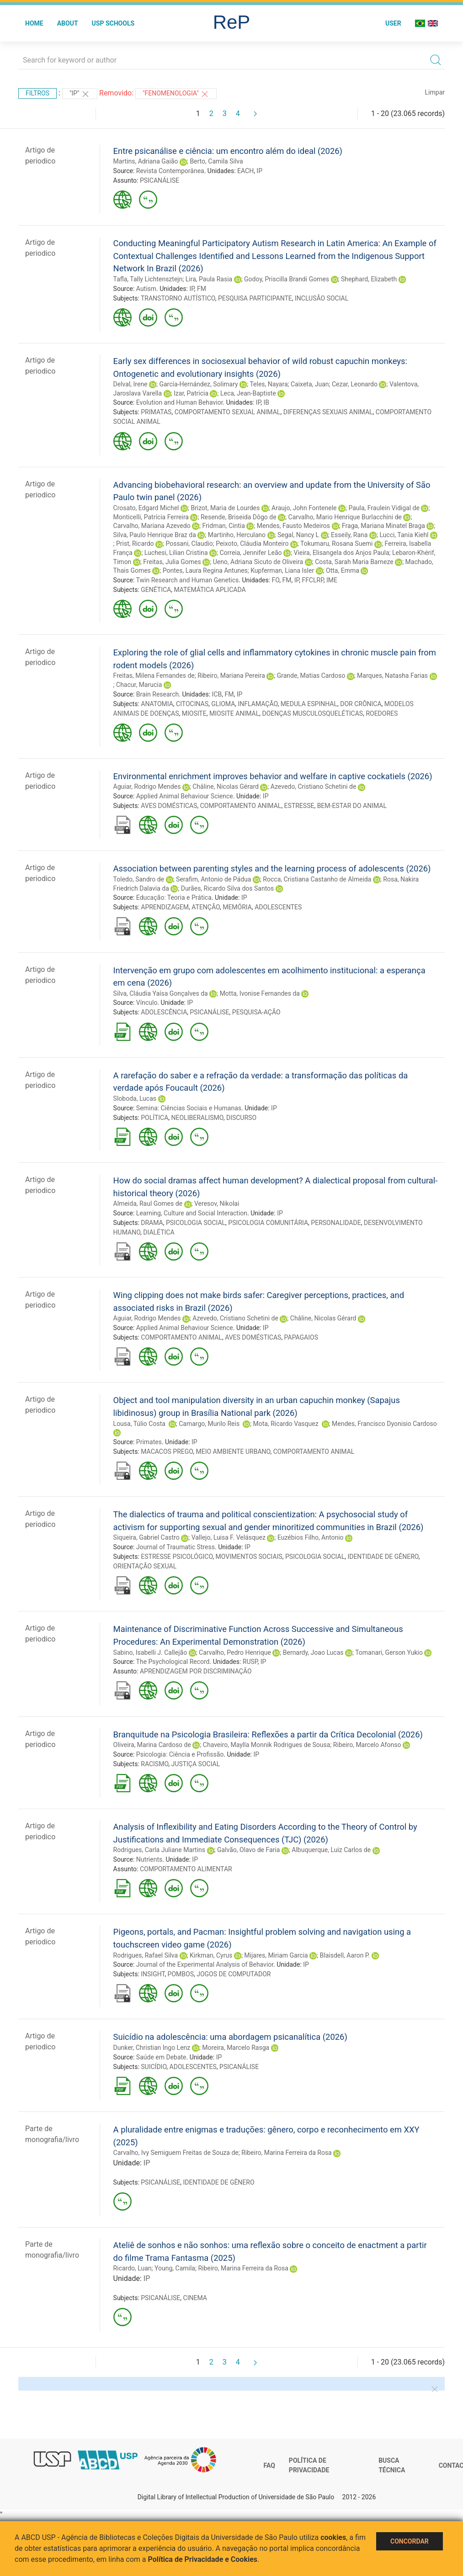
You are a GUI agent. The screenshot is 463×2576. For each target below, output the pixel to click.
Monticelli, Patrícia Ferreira (151, 517)
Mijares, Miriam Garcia (276, 1955)
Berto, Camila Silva (216, 161)
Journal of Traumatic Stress (175, 1547)
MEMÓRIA (237, 907)
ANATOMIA (157, 703)
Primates (149, 1442)
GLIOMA (223, 703)
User (393, 23)
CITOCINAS (192, 703)
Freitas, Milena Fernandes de (154, 675)
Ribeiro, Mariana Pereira (231, 675)
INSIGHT (153, 1974)
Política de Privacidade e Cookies (203, 2559)
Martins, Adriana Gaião (145, 161)
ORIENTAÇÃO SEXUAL (145, 1566)
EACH (245, 170)
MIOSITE (194, 713)
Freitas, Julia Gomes (172, 561)
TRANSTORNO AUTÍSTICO (178, 298)
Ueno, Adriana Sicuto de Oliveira (258, 561)
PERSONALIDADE (336, 1222)
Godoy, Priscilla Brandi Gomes (286, 279)
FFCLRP (312, 580)
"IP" (79, 94)
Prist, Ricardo (135, 543)
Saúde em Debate (161, 2057)
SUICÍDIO (153, 2066)
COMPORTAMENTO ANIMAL (241, 805)
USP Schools (113, 23)
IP (259, 170)
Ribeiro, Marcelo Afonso (367, 1744)
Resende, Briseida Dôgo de (239, 517)
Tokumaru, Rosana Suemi (336, 543)
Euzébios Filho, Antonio (310, 1537)
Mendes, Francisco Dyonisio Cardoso (384, 1423)
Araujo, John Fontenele (303, 508)
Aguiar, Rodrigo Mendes (147, 786)
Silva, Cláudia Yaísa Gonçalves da (160, 993)
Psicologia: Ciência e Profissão (180, 1754)
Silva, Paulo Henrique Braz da (154, 534)
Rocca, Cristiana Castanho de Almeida (317, 879)
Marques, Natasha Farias (392, 675)
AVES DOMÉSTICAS (169, 805)
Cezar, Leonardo (355, 384)
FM (201, 288)
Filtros (37, 93)
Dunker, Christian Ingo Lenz (152, 2047)
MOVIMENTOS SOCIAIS (249, 1556)
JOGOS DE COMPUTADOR (234, 1974)
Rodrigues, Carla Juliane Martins (159, 1849)
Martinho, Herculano (237, 534)
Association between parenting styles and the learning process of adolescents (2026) (272, 868)
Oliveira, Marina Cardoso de (152, 1744)
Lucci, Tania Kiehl (403, 534)
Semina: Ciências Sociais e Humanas (188, 1108)
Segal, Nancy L (298, 534)
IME (331, 580)
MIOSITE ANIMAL (234, 713)
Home (34, 23)
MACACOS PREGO (167, 1451)
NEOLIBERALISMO (197, 1117)
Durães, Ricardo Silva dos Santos (227, 888)
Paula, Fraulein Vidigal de (383, 508)
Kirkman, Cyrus (211, 1955)
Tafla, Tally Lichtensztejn (148, 279)
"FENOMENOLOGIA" (176, 94)
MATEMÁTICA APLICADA (209, 589)
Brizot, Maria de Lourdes (225, 508)
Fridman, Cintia (223, 525)
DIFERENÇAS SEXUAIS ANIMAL (328, 412)
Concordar (409, 2541)
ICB (217, 694)
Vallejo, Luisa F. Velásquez (229, 1537)
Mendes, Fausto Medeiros (293, 525)
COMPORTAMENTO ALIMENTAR (186, 1869)
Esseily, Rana (349, 534)
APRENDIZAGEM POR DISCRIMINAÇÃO (196, 1671)
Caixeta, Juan (310, 384)
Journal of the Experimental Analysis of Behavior (204, 1964)
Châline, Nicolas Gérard (225, 786)
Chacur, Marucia (139, 684)
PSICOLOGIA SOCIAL (195, 1222)
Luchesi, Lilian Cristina (176, 552)
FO (276, 580)
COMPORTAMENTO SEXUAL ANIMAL (228, 412)
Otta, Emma (342, 570)
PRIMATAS (156, 412)
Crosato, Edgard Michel (146, 508)
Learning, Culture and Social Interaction (191, 1213)
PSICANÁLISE (159, 180)
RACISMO (154, 1764)
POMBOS (181, 1974)
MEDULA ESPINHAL (309, 703)
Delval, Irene (130, 384)
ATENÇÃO (206, 907)
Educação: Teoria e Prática (174, 897)
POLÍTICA (154, 1117)
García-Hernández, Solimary (198, 384)
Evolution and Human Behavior (179, 402)
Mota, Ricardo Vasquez (286, 1423)
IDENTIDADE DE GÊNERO (382, 1556)
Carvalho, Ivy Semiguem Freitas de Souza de (176, 2152)
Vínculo (147, 1002)
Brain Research (157, 694)
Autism (146, 288)
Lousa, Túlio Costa (140, 1423)
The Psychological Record (173, 1661)
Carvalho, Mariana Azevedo (152, 525)
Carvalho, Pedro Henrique (235, 1652)
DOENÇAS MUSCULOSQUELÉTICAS (312, 713)
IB (267, 402)
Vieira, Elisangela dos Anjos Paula (341, 552)
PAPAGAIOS (301, 1337)
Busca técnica (391, 2465)
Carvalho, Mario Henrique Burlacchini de (345, 517)
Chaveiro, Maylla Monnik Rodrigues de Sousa (266, 1744)
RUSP (250, 1661)
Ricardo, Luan (132, 2268)
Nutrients (149, 1859)
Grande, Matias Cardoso (311, 675)
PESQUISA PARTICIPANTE (255, 298)
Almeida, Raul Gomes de (147, 1203)
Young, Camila (174, 2268)
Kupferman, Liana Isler (282, 570)
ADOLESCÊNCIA (164, 1012)
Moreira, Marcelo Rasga (235, 2047)
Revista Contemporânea (170, 170)
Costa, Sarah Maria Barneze (354, 561)
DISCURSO (241, 1117)
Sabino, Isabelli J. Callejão (150, 1652)
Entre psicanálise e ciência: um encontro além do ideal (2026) (227, 151)
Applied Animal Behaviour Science (184, 796)
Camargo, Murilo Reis (210, 1423)
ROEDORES (382, 713)
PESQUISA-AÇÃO (256, 1012)
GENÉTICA (156, 589)
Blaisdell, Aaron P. (345, 1955)
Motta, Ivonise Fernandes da (260, 993)
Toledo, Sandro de (139, 879)
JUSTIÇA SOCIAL (195, 1764)
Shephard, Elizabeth (369, 279)
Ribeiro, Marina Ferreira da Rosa (286, 2152)
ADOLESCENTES (278, 907)
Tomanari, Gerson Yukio (389, 1652)
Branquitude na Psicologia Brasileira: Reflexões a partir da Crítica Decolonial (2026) (268, 1734)
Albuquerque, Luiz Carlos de (331, 1849)
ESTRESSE (299, 805)
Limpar (435, 92)
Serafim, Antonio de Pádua (213, 879)
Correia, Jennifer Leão (250, 552)
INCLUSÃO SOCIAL (321, 298)
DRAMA (152, 1222)
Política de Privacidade (309, 2465)
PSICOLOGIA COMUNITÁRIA (268, 1222)
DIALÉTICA (158, 1232)
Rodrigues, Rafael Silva (145, 1955)
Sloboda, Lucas (134, 1098)
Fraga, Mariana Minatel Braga (383, 525)
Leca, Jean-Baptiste (248, 393)
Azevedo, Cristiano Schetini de (314, 786)
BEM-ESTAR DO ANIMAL (352, 805)
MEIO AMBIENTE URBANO (233, 1451)
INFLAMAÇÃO (258, 703)
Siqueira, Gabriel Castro (146, 1537)
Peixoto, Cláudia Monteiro (252, 543)
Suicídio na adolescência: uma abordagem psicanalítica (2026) (230, 2037)
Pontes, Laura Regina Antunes (205, 570)
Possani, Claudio (189, 543)
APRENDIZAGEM (165, 907)
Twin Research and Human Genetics (187, 580)
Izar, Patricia (191, 393)
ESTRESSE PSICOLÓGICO (177, 1556)
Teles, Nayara (268, 384)
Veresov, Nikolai (216, 1203)
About (67, 23)
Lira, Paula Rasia (209, 279)
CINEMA (195, 2298)
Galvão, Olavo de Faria (248, 1849)
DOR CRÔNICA (360, 703)
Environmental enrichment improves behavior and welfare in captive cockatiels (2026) (272, 776)
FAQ (269, 2465)
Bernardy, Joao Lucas (313, 1652)
